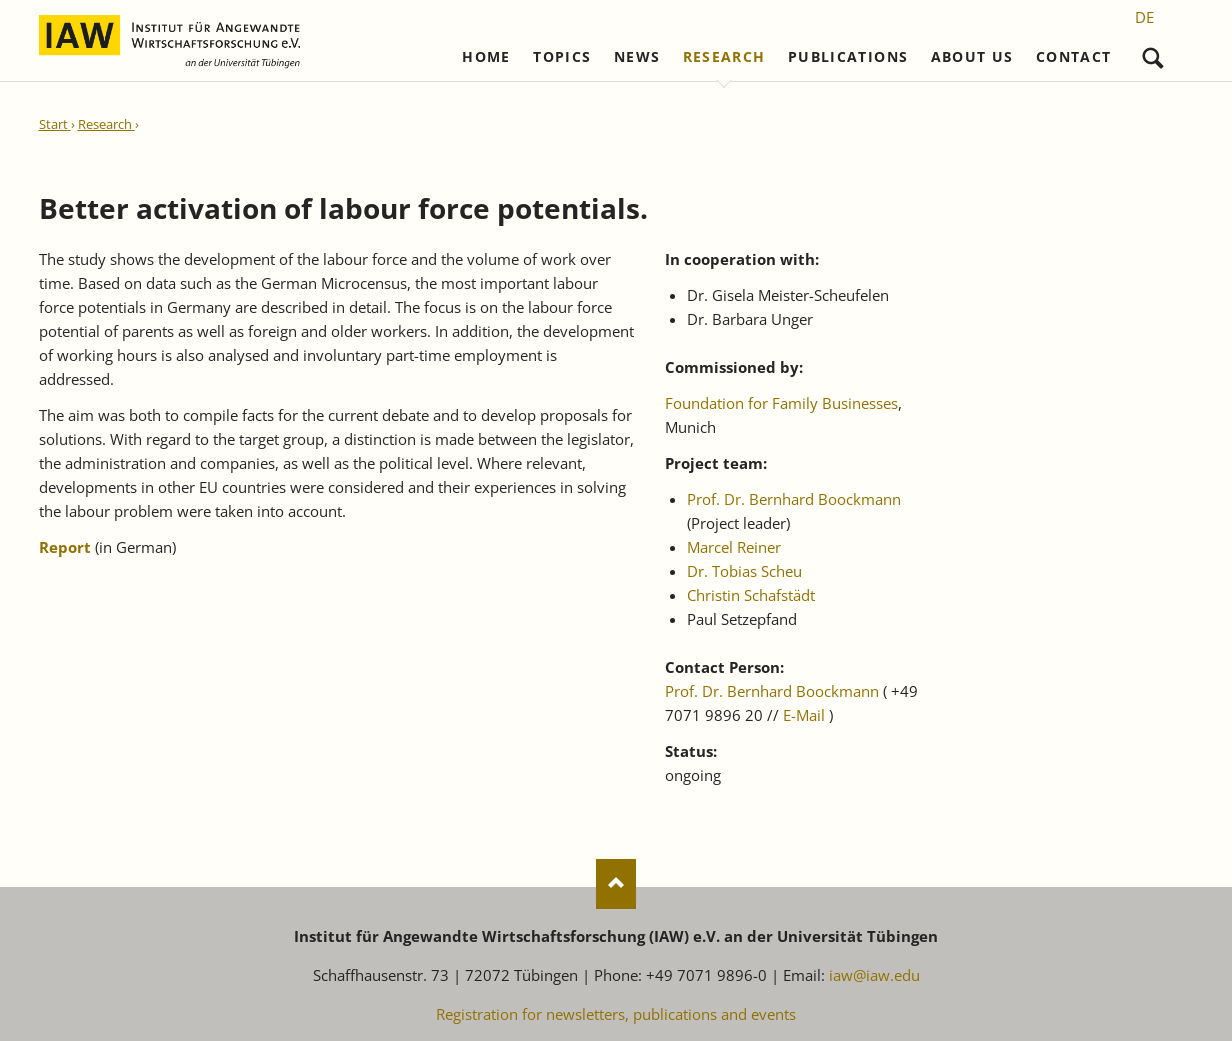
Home (486, 57)
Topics (562, 57)
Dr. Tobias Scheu (744, 571)
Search (1153, 53)
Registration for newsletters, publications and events (616, 1014)
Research (724, 57)
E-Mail (804, 715)
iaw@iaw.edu (874, 975)
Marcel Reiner (734, 547)
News (637, 57)
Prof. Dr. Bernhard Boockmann (794, 499)
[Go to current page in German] (1144, 17)
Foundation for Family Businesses (781, 403)
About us (972, 57)
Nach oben (616, 884)
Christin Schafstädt (751, 595)
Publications (848, 57)
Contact (1073, 57)
